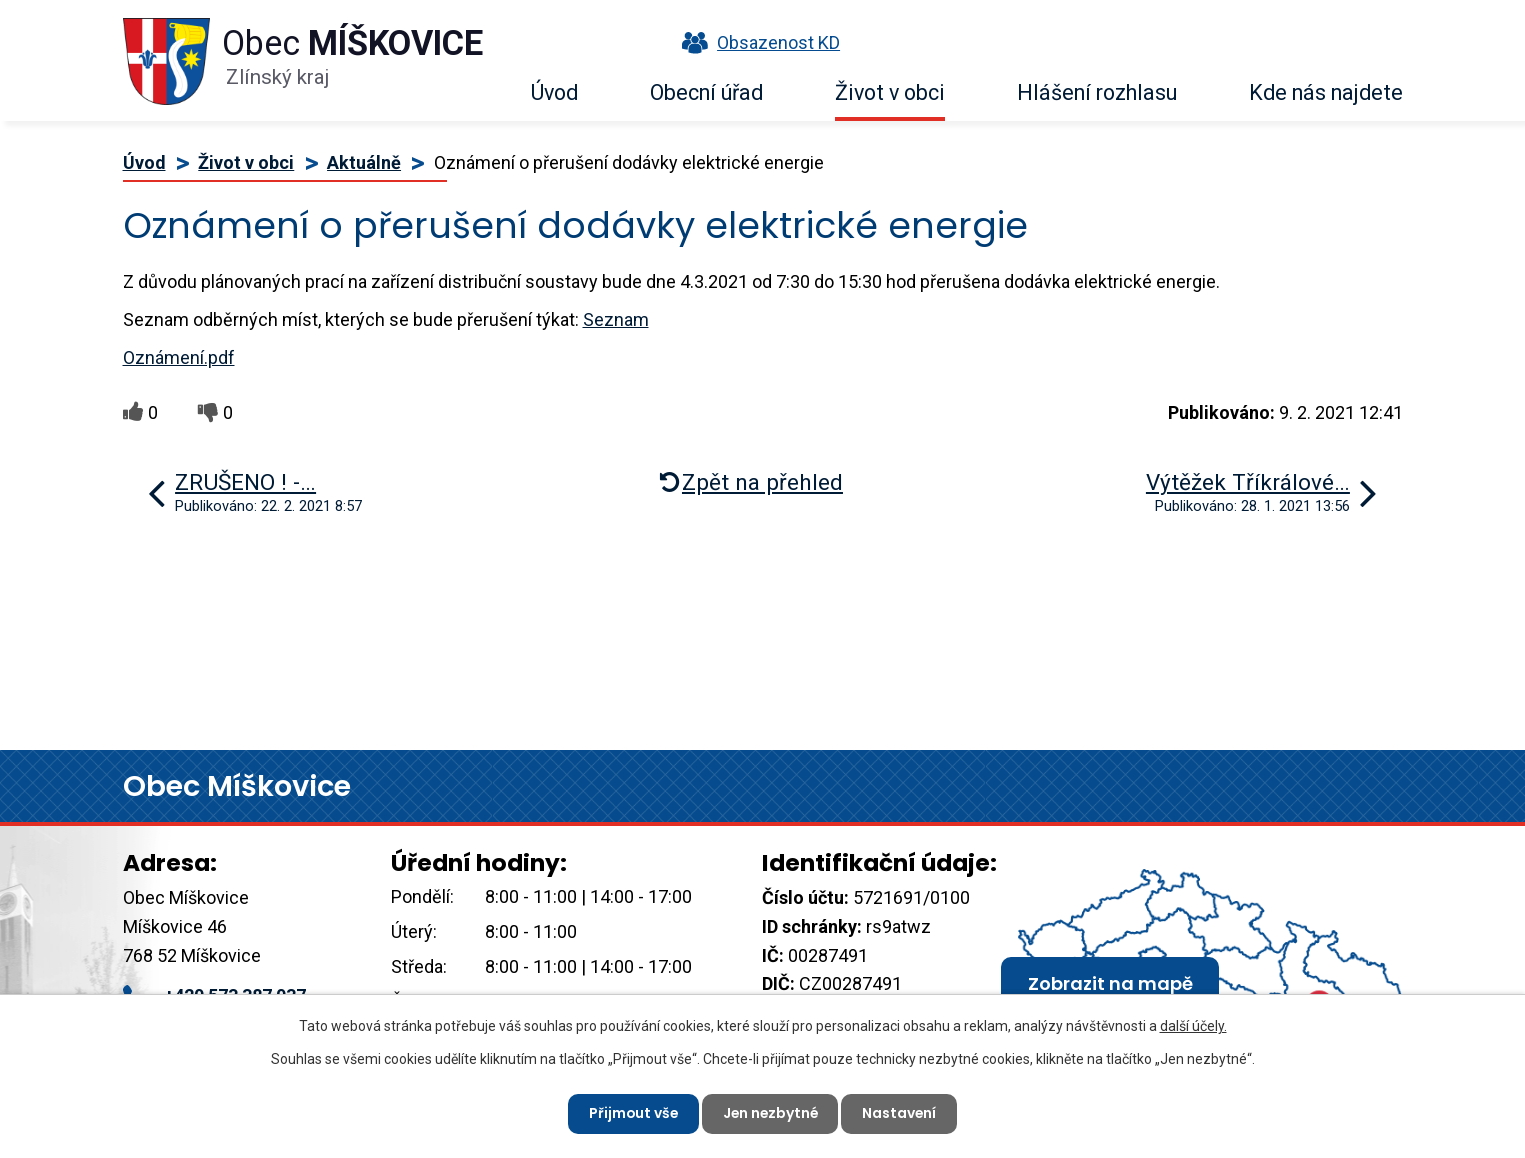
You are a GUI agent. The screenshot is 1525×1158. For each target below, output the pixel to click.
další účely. (1193, 1026)
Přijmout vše (631, 1113)
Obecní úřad (706, 92)
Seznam (616, 319)
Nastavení (902, 1113)
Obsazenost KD (756, 42)
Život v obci (890, 92)
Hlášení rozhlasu (1097, 92)
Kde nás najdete (1326, 92)
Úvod (554, 92)
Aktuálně (364, 162)
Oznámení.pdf (179, 357)
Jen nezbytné (771, 1113)
